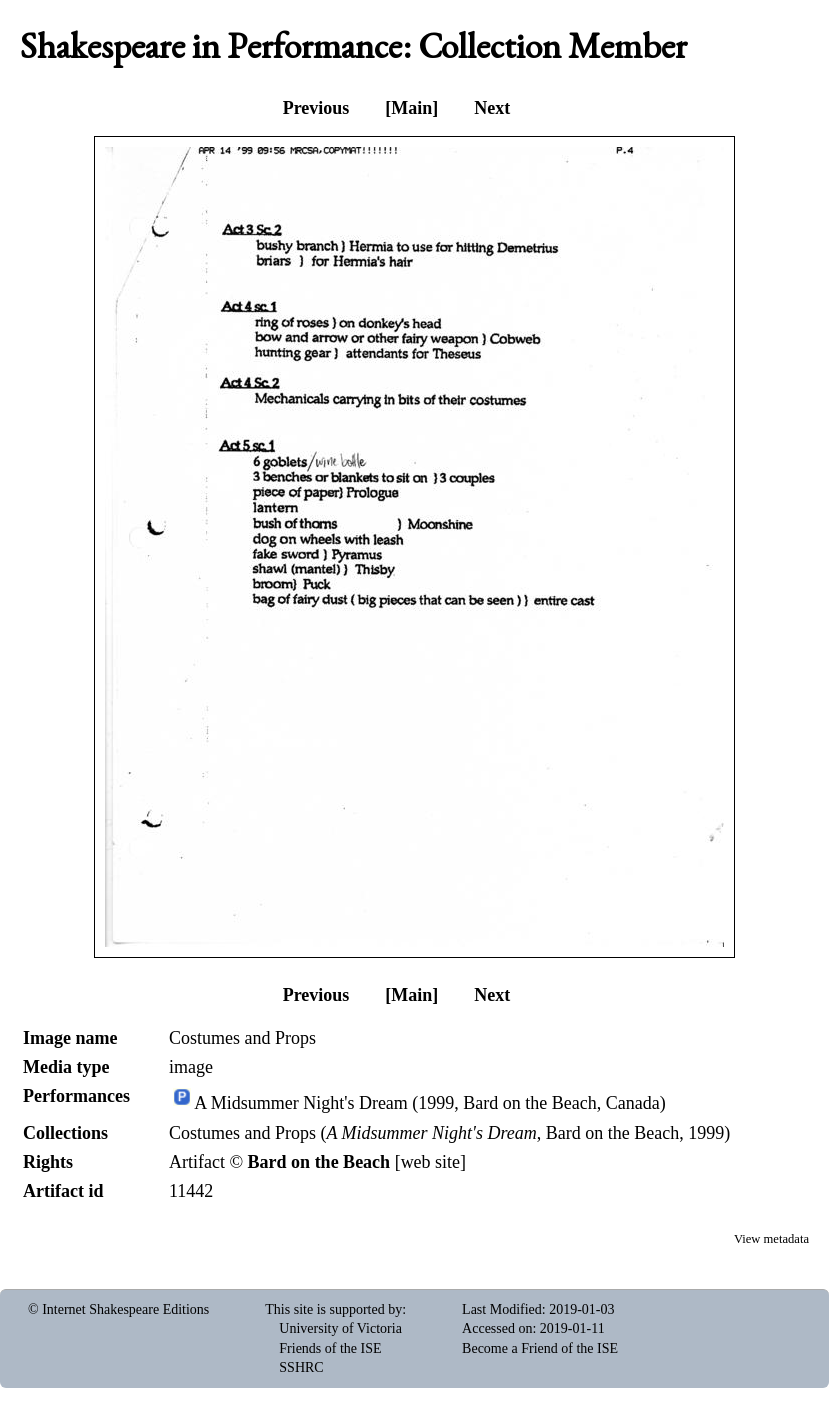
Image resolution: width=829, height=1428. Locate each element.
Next (492, 108)
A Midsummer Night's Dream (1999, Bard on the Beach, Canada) (430, 1104)
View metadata (771, 1239)
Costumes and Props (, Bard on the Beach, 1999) (449, 1133)
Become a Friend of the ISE (540, 1348)
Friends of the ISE (330, 1348)
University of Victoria (340, 1328)
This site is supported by (333, 1309)
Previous (316, 108)
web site (430, 1162)
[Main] (411, 108)
